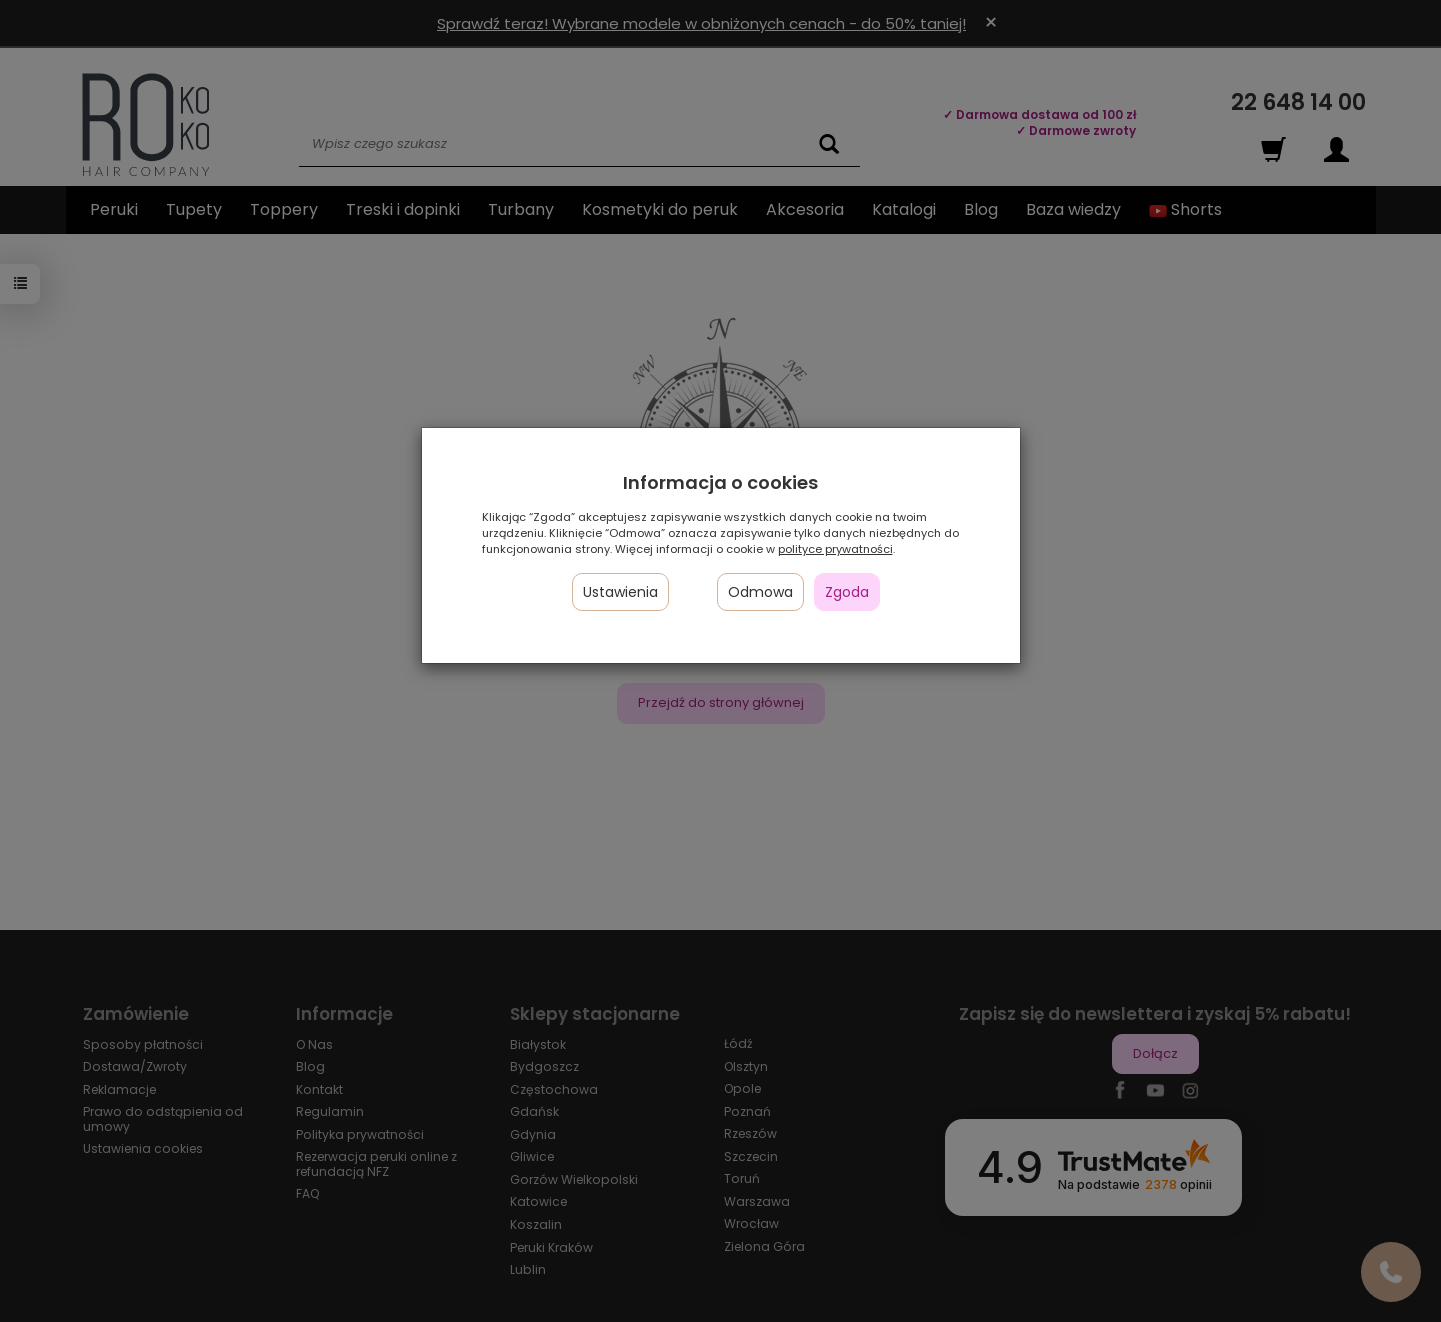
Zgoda (847, 592)
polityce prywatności (835, 549)
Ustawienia (620, 592)
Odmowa (760, 592)
